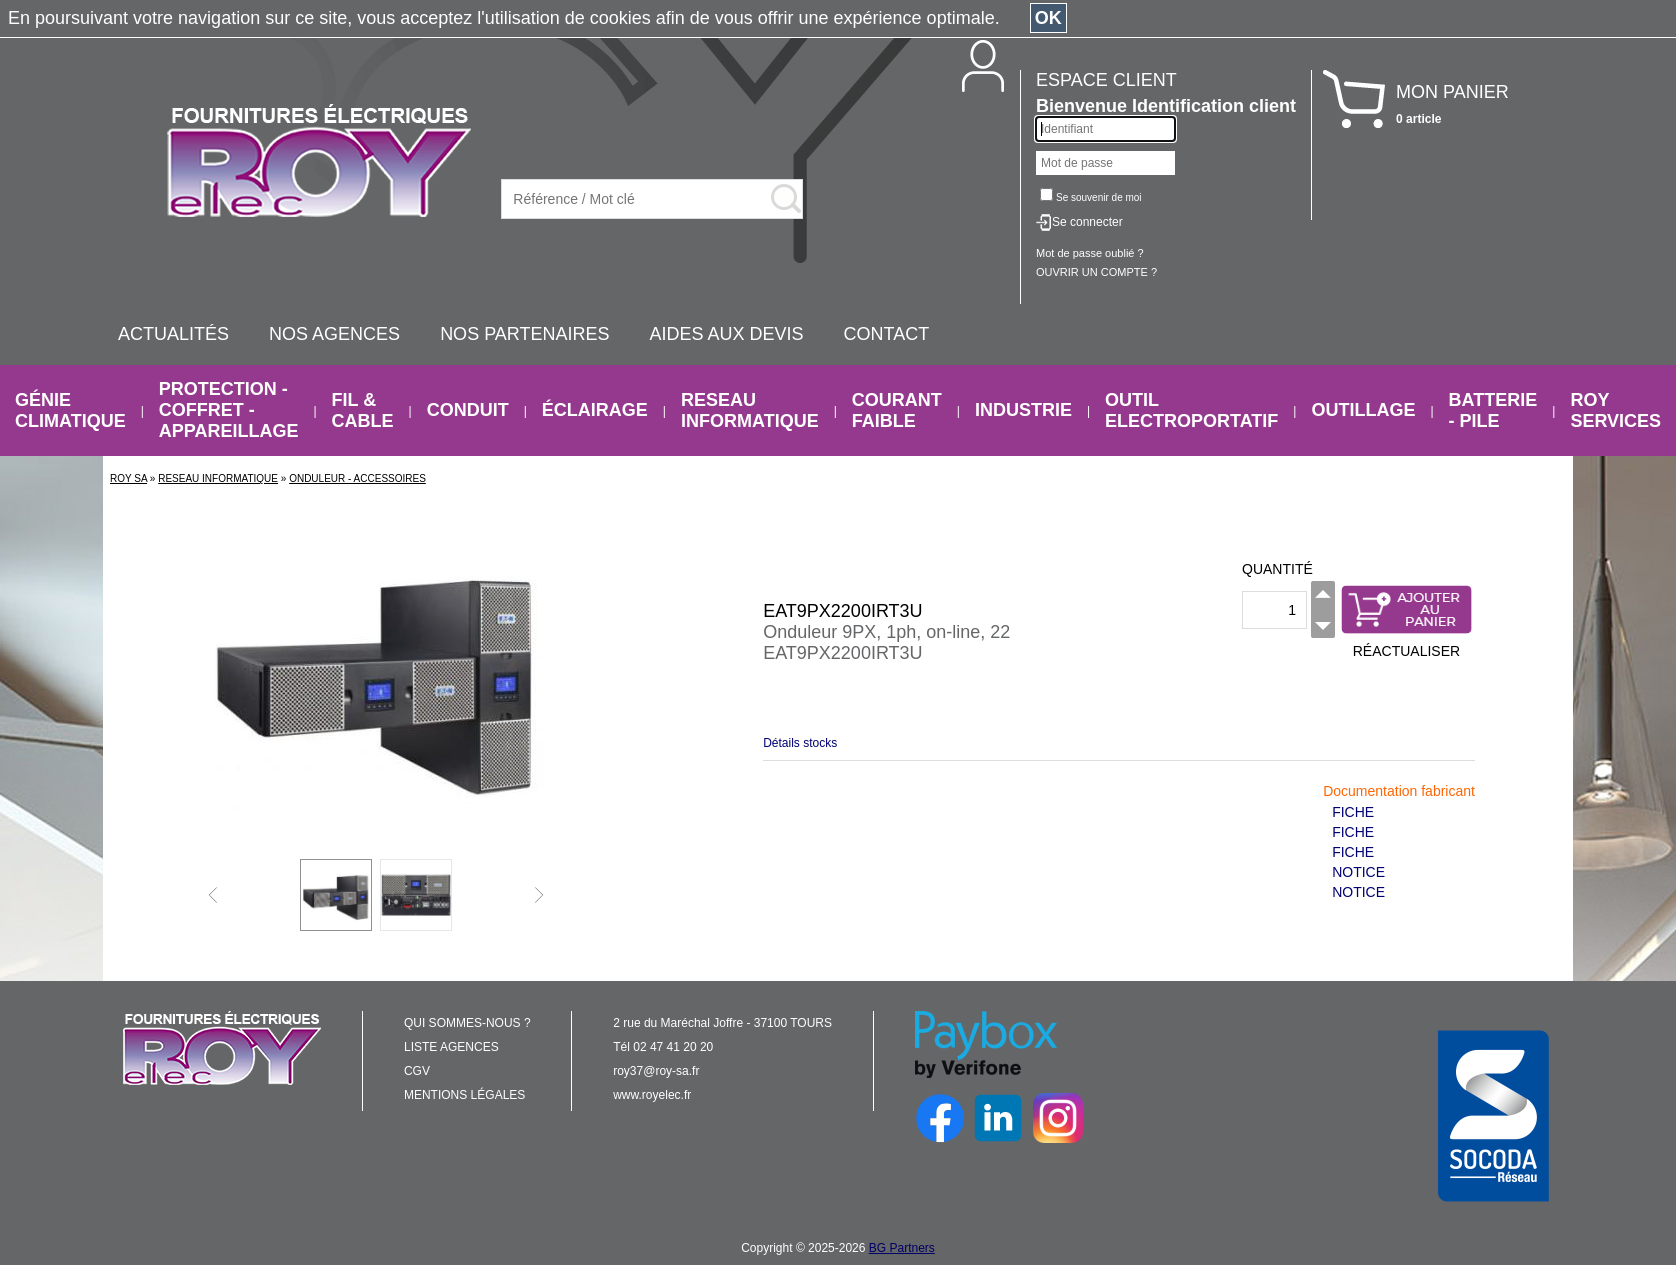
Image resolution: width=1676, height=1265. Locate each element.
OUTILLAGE (1363, 410)
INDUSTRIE (1023, 410)
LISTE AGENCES (451, 1047)
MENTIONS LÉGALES (464, 1095)
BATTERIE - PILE (1493, 410)
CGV (417, 1071)
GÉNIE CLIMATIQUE (70, 410)
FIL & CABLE (363, 410)
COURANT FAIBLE (897, 410)
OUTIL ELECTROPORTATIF (1191, 410)
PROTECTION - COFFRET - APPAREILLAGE (229, 410)
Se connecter (1087, 222)
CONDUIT (468, 410)
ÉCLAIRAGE (595, 410)
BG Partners (902, 1248)
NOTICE (1358, 872)
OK (1048, 18)
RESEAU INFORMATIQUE (750, 410)
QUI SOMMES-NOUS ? (467, 1023)
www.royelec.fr (652, 1095)
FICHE (1353, 812)
